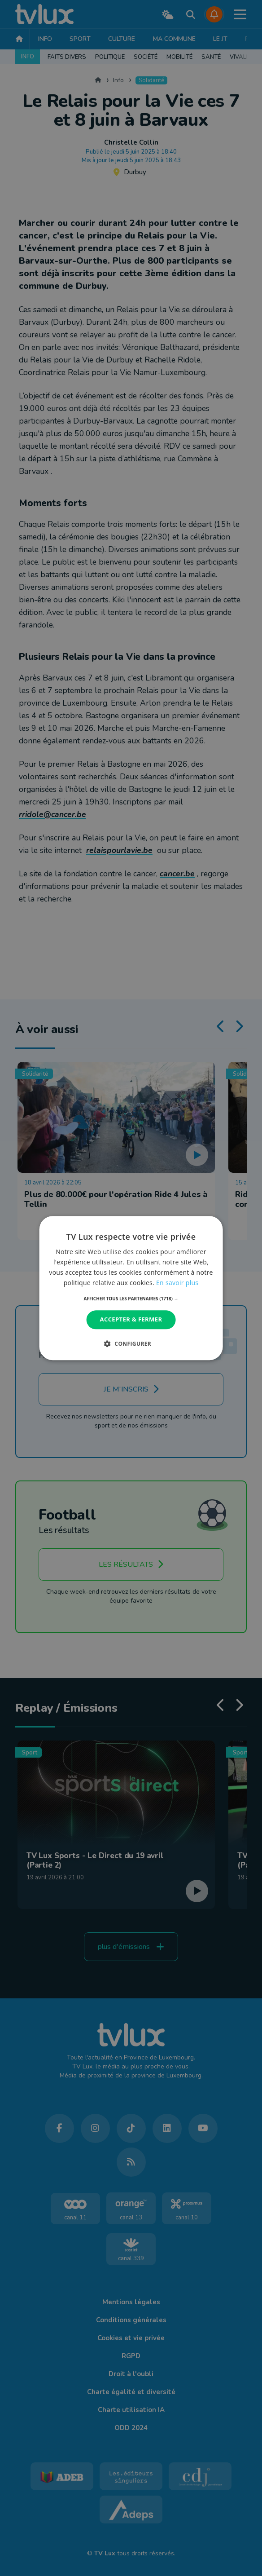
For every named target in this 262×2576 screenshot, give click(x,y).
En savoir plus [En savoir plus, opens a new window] (177, 1282)
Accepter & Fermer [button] (131, 1320)
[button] (131, 1299)
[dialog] (131, 1288)
